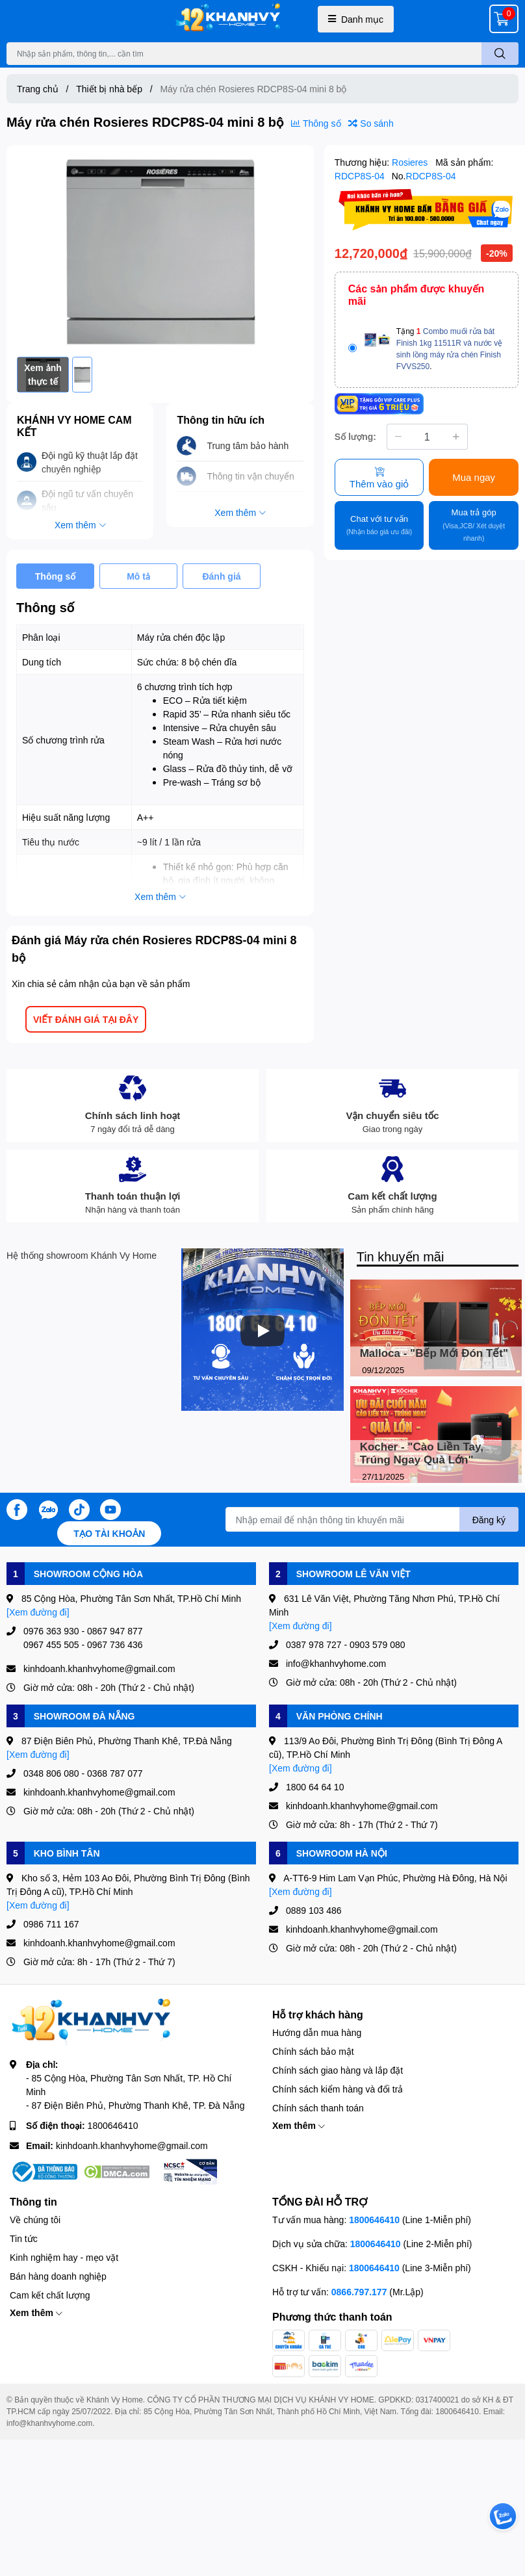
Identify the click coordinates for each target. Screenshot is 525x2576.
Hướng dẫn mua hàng (316, 2032)
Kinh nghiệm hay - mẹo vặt (64, 2257)
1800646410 (113, 2125)
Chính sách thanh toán (318, 2107)
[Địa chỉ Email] (372, 1519)
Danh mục (355, 19)
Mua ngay (473, 477)
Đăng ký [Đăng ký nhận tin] (489, 1519)
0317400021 (437, 2399)
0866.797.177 (359, 2291)
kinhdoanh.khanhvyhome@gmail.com (132, 2145)
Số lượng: (355, 436)
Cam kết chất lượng (50, 2294)
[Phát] (262, 1330)
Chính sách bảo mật (313, 2051)
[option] (160, 250)
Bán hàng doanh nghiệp (58, 2276)
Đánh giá (221, 576)
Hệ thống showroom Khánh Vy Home (81, 1255)
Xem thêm (298, 2125)
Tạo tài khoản (109, 1533)
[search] (500, 53)
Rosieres (411, 162)
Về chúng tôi (35, 2219)
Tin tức (24, 2238)
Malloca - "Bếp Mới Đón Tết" (434, 1353)
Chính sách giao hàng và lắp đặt (337, 2070)
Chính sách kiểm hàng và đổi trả (337, 2088)
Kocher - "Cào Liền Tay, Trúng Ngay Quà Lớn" (421, 1453)
